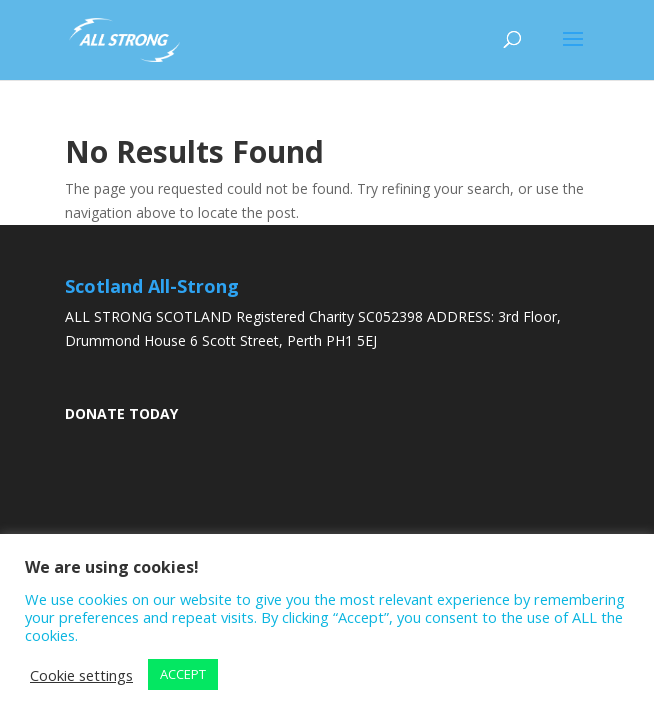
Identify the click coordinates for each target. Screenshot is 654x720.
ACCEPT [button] (183, 674)
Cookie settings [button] (81, 675)
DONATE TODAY (121, 413)
